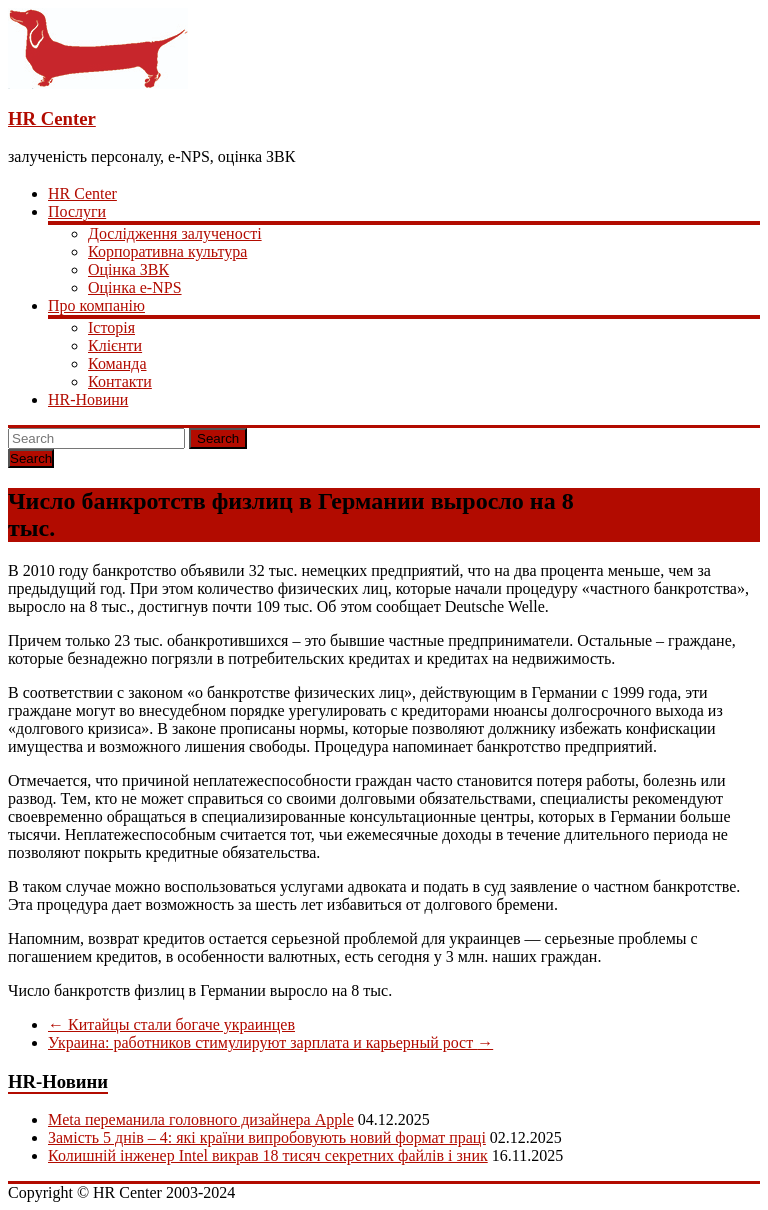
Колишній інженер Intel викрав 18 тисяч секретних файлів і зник (268, 1155)
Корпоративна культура (167, 251)
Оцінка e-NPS (135, 287)
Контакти (120, 381)
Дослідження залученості (175, 233)
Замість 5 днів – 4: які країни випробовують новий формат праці (267, 1137)
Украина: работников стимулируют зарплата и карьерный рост (270, 1042)
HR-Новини (88, 399)
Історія (111, 327)
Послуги (77, 211)
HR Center (52, 118)
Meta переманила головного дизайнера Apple (201, 1119)
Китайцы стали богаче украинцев (171, 1024)
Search (218, 438)
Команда (117, 363)
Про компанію (96, 305)
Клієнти (115, 345)
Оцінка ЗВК (128, 269)
